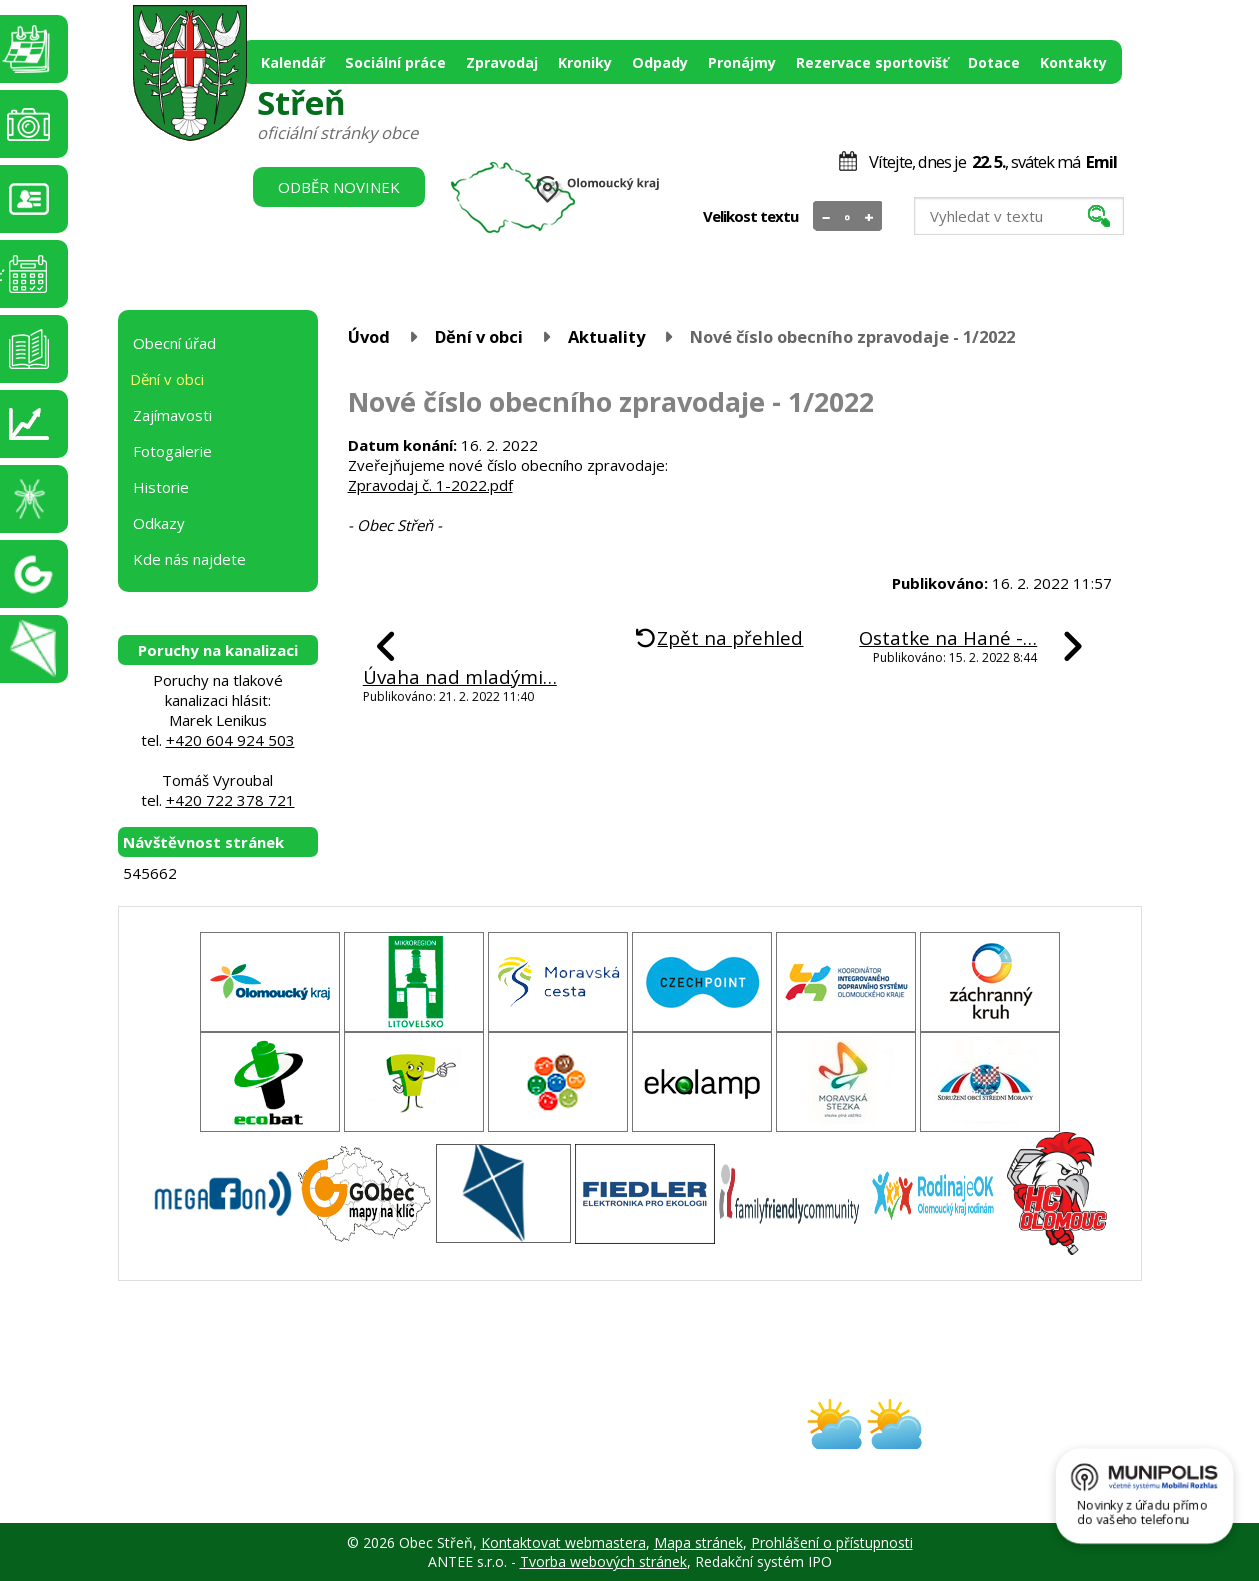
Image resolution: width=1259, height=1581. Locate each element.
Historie (161, 487)
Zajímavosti (172, 415)
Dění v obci (479, 336)
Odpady (660, 62)
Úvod (369, 336)
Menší (826, 217)
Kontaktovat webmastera (563, 1542)
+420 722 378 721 (230, 800)
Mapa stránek (698, 1542)
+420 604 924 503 (230, 740)
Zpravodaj (502, 62)
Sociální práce (395, 62)
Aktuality (606, 336)
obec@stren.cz (558, 1441)
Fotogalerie (172, 451)
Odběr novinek (339, 187)
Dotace (994, 62)
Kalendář (293, 62)
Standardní (847, 217)
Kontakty (1073, 62)
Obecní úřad (174, 343)
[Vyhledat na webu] (1019, 216)
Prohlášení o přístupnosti (832, 1542)
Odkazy (159, 523)
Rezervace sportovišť (872, 62)
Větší (868, 217)
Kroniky (585, 62)
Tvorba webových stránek (603, 1561)
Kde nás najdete (189, 559)
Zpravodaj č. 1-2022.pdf (430, 485)
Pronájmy (742, 62)
